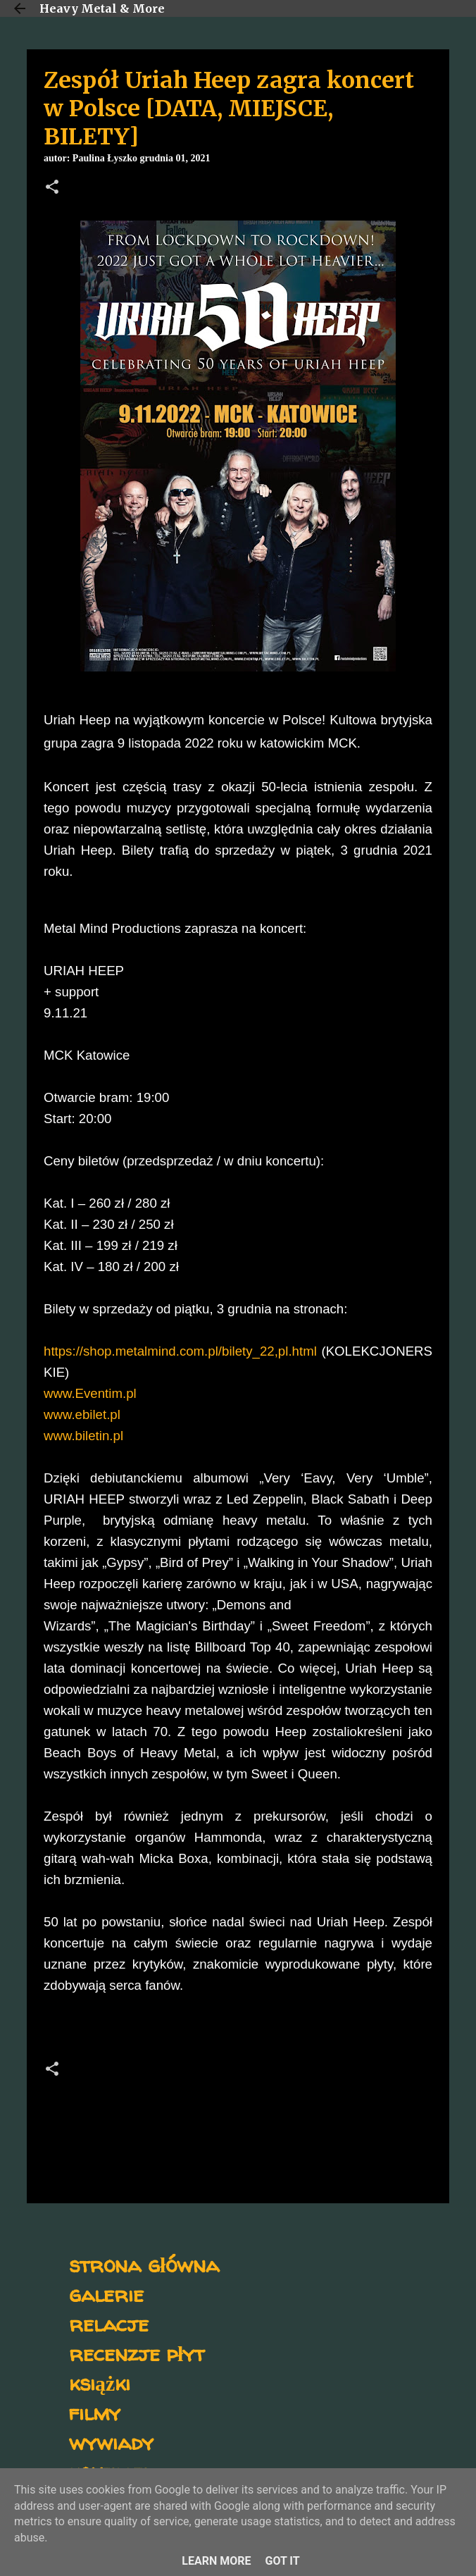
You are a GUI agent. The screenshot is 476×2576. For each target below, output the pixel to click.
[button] (52, 188)
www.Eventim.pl (90, 1393)
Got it (282, 2561)
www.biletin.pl (83, 1435)
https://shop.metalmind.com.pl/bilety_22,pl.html (180, 1351)
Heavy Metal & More (102, 8)
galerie (106, 2293)
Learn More (216, 2561)
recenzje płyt (136, 2353)
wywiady (111, 2441)
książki (99, 2382)
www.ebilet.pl (82, 1414)
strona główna (144, 2264)
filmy (94, 2412)
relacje (109, 2323)
